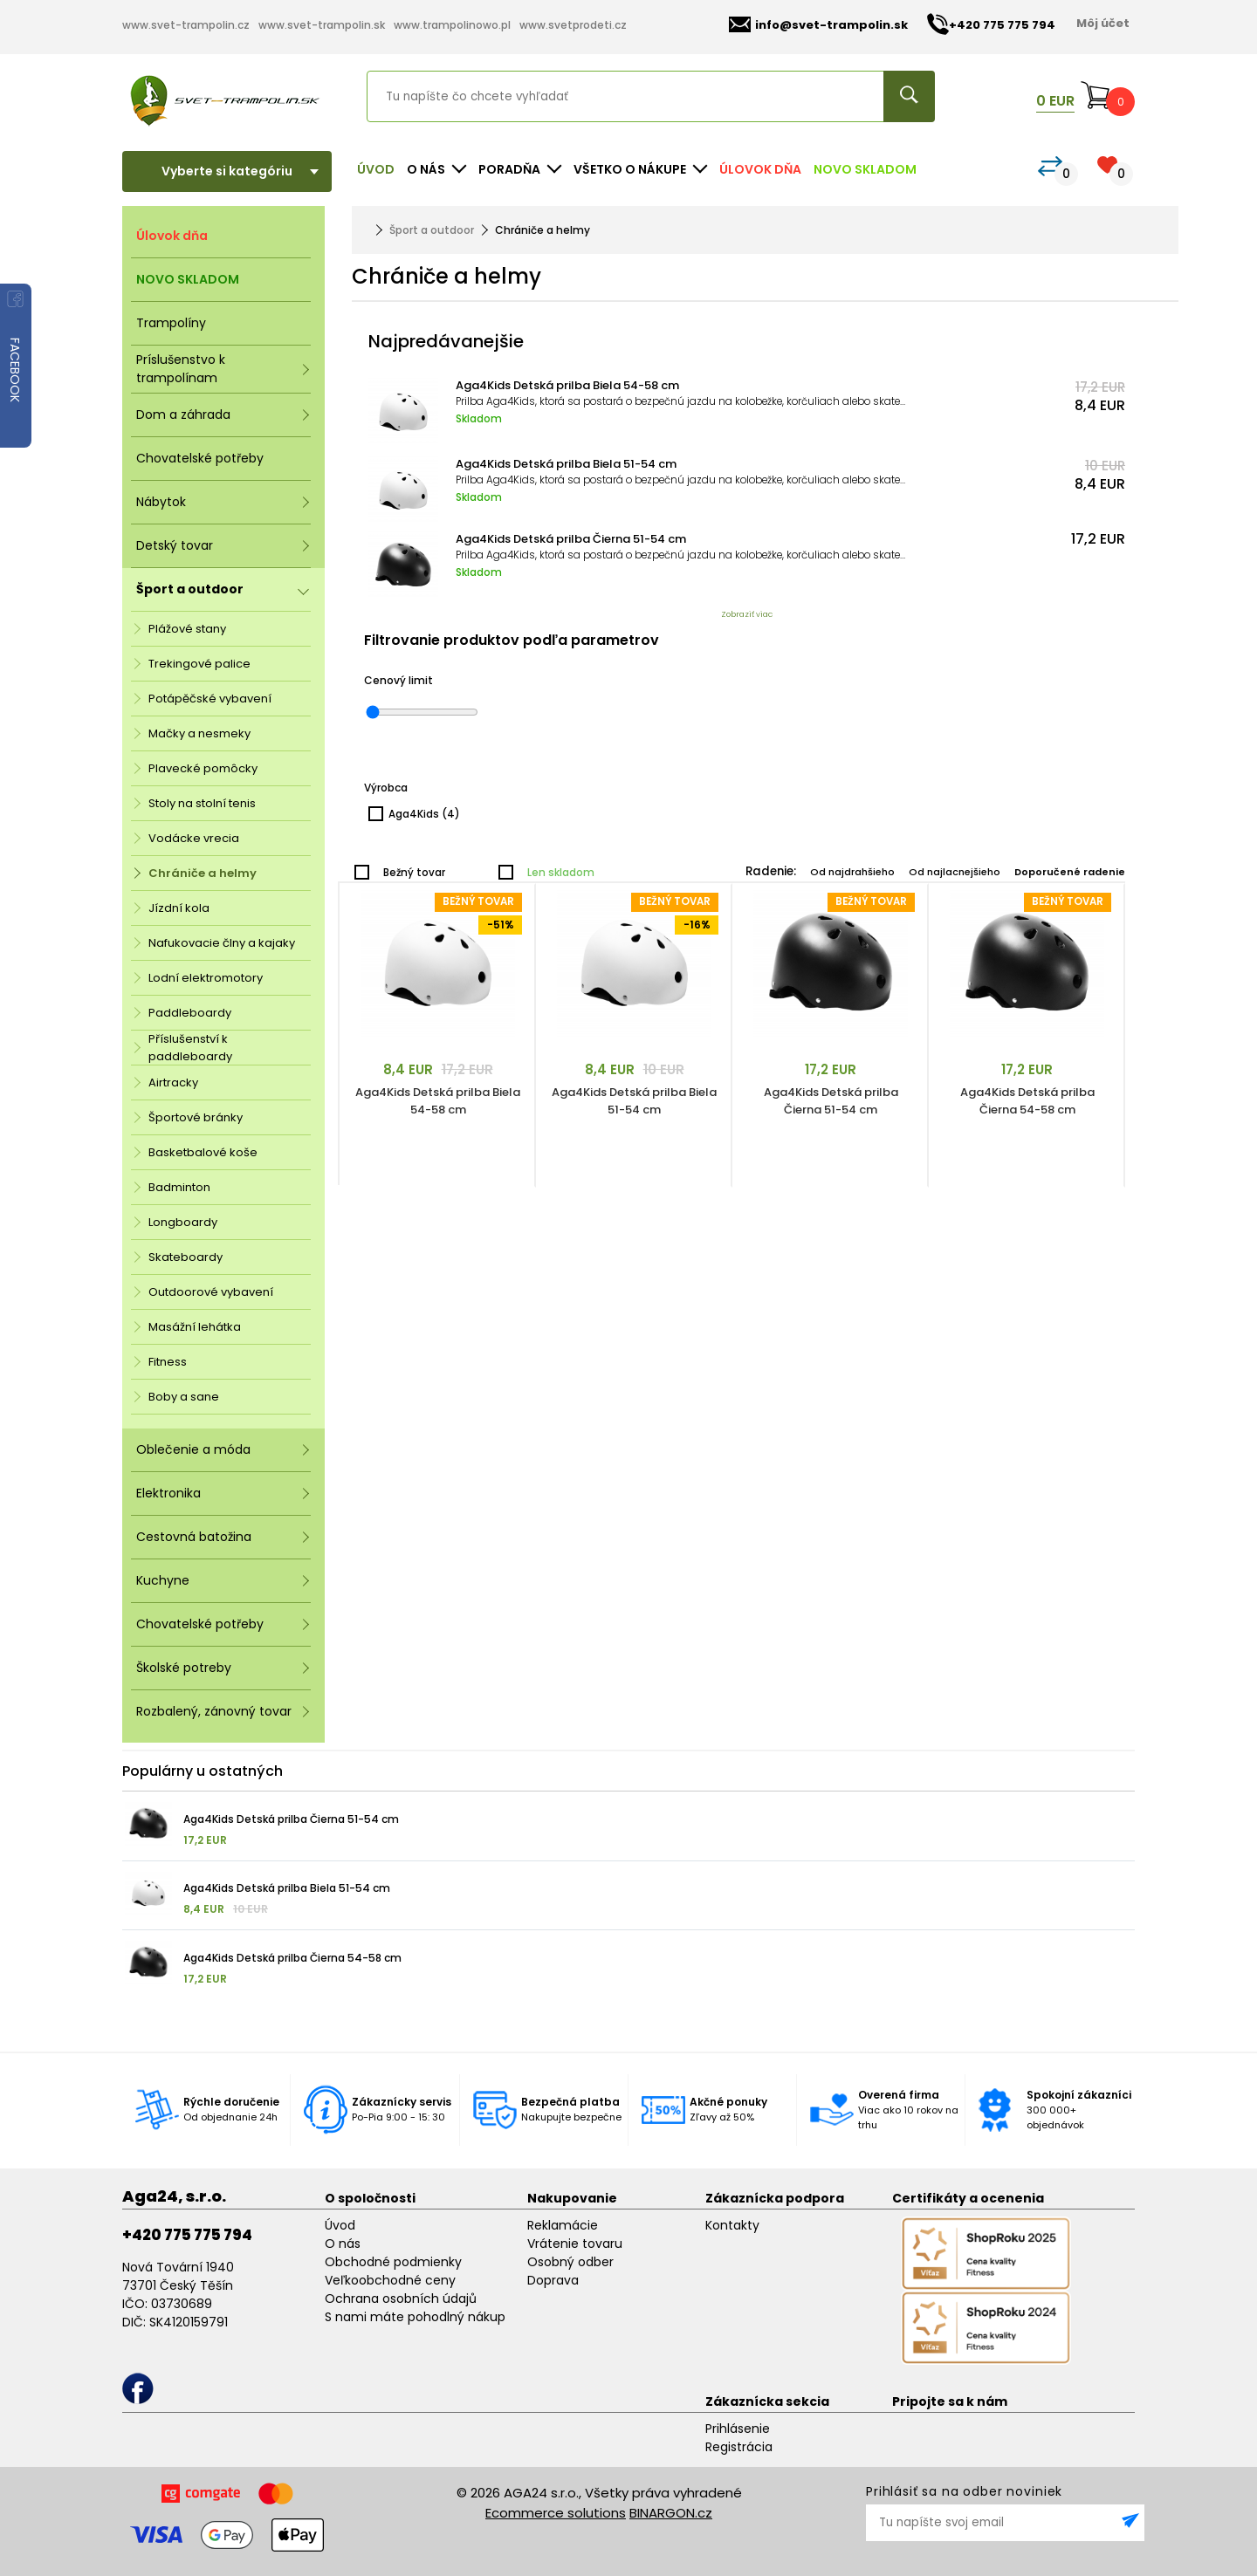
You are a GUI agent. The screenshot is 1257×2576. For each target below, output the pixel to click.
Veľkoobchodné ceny (390, 2280)
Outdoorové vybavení (210, 1292)
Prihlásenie (737, 2428)
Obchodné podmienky (393, 2262)
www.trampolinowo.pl (452, 24)
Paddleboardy (189, 1012)
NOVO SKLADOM (865, 169)
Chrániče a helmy (202, 873)
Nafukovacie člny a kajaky (221, 943)
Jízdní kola (179, 908)
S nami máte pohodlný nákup (415, 2317)
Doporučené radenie (1069, 872)
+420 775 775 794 (187, 2234)
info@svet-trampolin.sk (818, 25)
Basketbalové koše (203, 1152)
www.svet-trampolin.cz (186, 24)
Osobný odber (570, 2262)
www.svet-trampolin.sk (321, 24)
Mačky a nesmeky (199, 733)
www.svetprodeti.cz (573, 24)
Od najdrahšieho (852, 872)
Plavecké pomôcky (203, 768)
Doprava (553, 2280)
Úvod (376, 169)
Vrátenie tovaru (574, 2243)
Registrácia (739, 2447)
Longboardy (182, 1222)
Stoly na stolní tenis (202, 803)
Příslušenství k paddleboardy (190, 1048)
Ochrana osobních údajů (401, 2298)
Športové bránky (195, 1117)
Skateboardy (185, 1257)
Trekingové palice (199, 663)
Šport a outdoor (431, 230)
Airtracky (173, 1082)
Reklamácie (562, 2225)
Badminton (179, 1187)
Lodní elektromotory (205, 977)
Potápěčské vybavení (209, 698)
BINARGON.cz (670, 2513)
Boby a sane (183, 1396)
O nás (343, 2243)
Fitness (167, 1361)
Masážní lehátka (194, 1327)
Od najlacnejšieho (954, 872)
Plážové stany (187, 628)
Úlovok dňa (760, 169)
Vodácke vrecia (193, 838)
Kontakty (732, 2225)
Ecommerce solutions (555, 2513)
